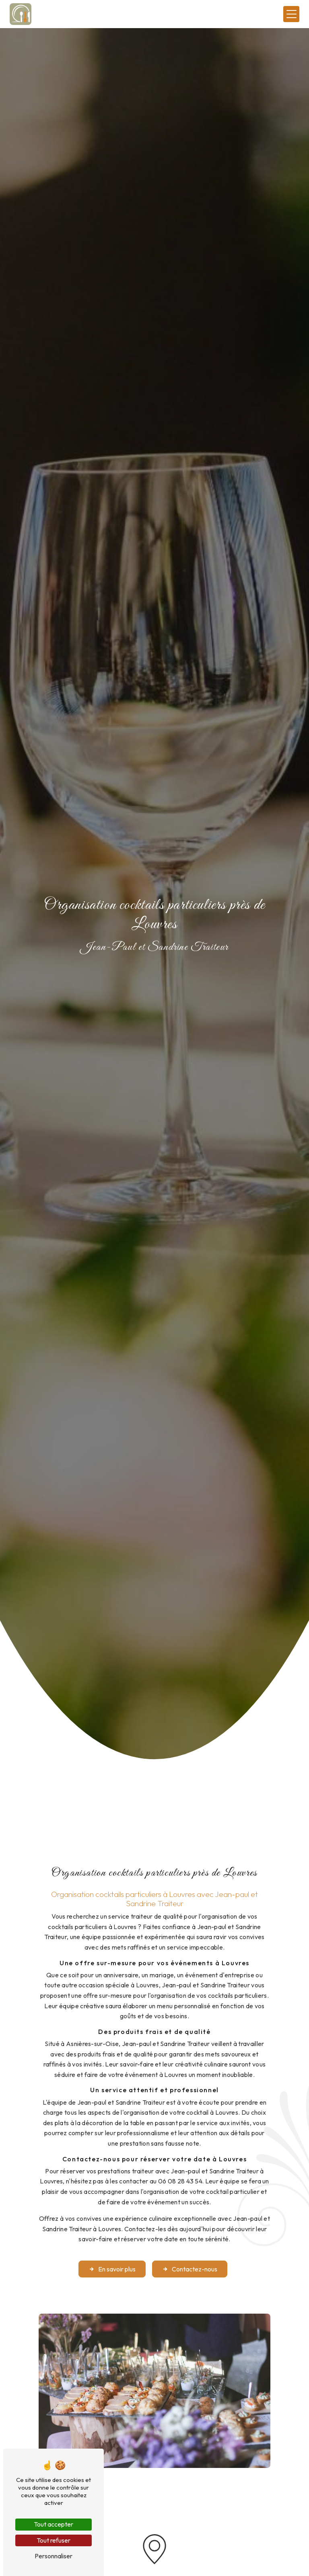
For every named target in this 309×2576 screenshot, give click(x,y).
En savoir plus (112, 2246)
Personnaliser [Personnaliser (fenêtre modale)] (53, 2556)
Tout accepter (53, 2524)
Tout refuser (53, 2540)
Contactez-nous (189, 2246)
